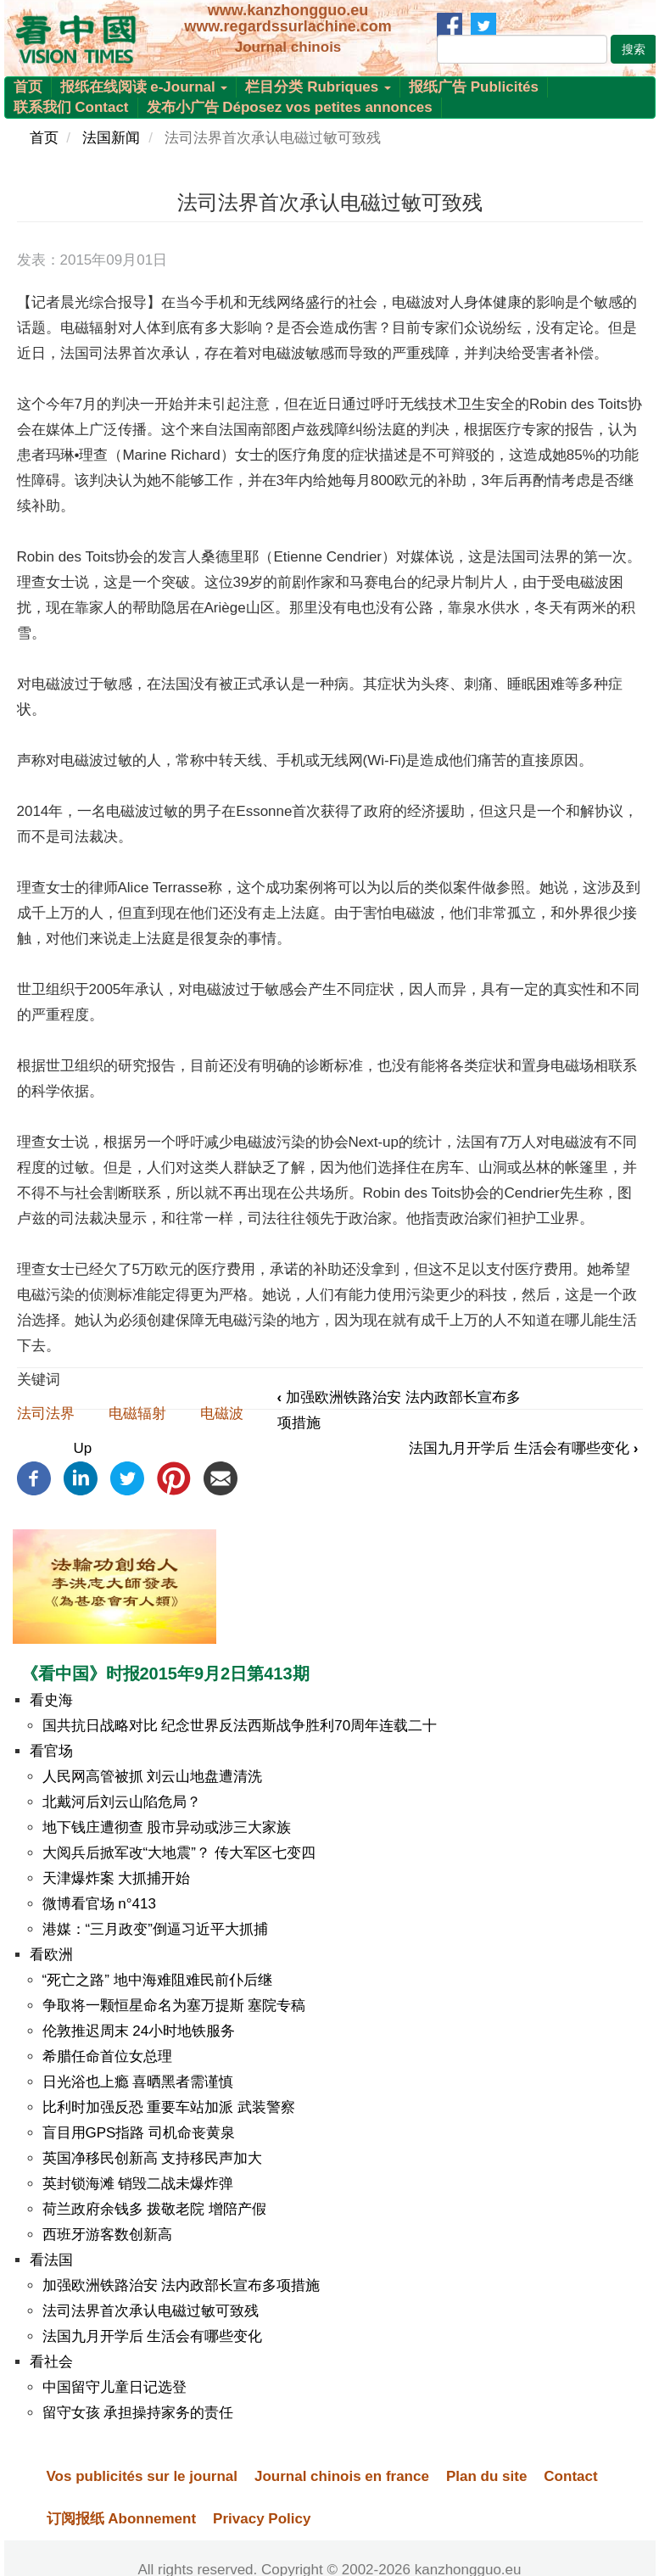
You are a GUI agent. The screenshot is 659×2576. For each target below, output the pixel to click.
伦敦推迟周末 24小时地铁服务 (139, 2031)
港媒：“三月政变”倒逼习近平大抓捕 (155, 1929)
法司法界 (46, 1413)
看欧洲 (51, 1955)
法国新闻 (111, 138)
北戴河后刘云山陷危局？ (121, 1802)
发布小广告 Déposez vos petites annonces (290, 107)
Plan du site (486, 2476)
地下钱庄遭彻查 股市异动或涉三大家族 (167, 1827)
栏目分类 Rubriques (318, 87)
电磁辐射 (137, 1413)
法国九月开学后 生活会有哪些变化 (523, 1448)
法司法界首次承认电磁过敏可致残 (150, 2311)
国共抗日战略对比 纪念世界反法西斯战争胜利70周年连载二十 (240, 1726)
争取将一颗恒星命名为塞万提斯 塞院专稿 (174, 2006)
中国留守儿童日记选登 (114, 2387)
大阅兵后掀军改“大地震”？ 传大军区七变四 (179, 1853)
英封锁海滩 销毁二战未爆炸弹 (138, 2184)
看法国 (51, 2260)
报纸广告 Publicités (474, 87)
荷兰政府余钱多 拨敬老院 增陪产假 (154, 2209)
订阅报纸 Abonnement (122, 2519)
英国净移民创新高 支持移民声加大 (152, 2158)
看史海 (51, 1700)
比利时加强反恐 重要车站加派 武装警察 (168, 2107)
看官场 (51, 1751)
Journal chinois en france (341, 2476)
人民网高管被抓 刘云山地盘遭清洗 (152, 1777)
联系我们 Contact (71, 107)
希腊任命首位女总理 (107, 2056)
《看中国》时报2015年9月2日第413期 (165, 1673)
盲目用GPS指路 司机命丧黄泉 (139, 2133)
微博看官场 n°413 (99, 1904)
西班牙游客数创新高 (107, 2235)
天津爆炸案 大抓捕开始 (116, 1878)
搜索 (633, 49)
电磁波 (221, 1413)
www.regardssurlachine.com (287, 26)
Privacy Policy (261, 2519)
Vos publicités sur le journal (142, 2476)
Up (82, 1448)
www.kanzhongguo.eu (288, 10)
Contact (570, 2476)
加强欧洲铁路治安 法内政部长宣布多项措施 (181, 2285)
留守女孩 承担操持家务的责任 (138, 2413)
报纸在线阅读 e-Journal (144, 87)
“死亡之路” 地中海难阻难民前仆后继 (157, 1980)
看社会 (51, 2362)
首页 (28, 87)
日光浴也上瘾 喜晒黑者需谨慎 (138, 2082)
